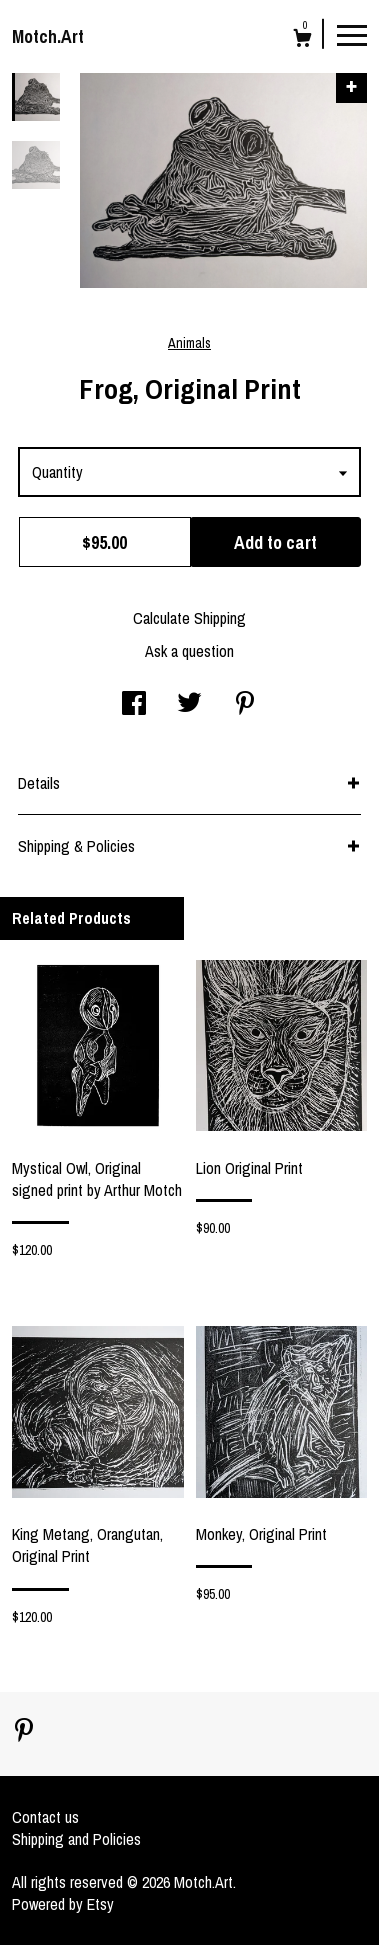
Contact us (45, 1817)
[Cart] (302, 40)
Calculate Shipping (189, 618)
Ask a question (189, 651)
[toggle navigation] (352, 34)
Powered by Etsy (63, 1904)
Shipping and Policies (76, 1839)
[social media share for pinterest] (245, 705)
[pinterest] (24, 1732)
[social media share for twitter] (189, 705)
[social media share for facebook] (134, 705)
